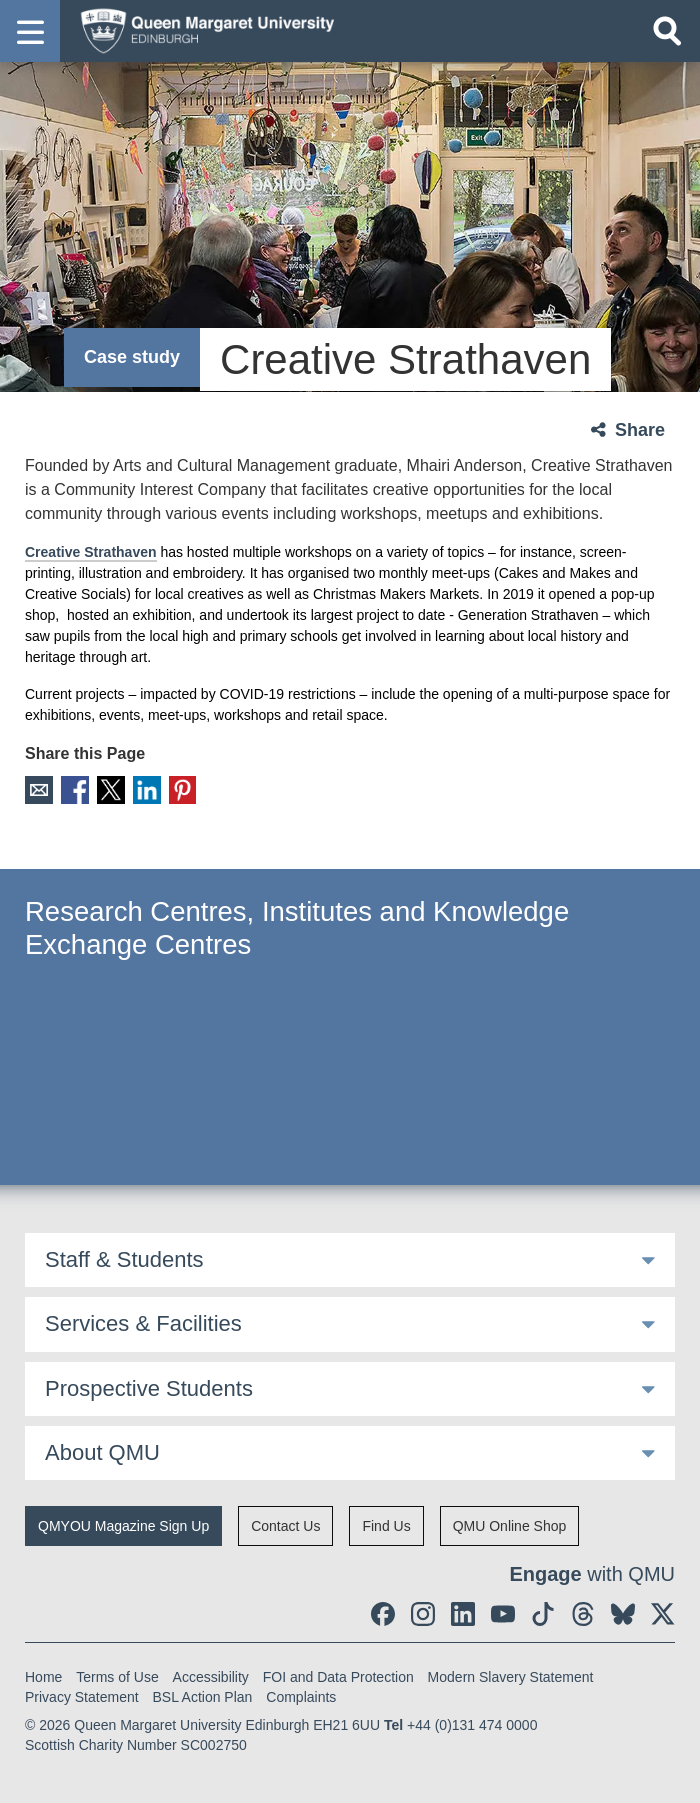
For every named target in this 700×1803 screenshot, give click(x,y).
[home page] (201, 30)
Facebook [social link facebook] (73, 789)
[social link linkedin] (463, 1614)
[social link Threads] (583, 1614)
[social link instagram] (423, 1614)
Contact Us (285, 1526)
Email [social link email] (38, 789)
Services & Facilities (143, 1322)
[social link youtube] (503, 1614)
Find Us (386, 1526)
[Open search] (667, 31)
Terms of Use (117, 1677)
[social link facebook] (383, 1614)
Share (640, 430)
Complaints (301, 1697)
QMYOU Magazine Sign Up (123, 1526)
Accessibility (211, 1677)
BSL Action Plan (203, 1697)
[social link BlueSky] (623, 1614)
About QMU (102, 1451)
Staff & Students (124, 1258)
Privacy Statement (82, 1697)
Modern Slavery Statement (511, 1677)
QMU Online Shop (510, 1526)
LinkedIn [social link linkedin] (143, 789)
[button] (30, 31)
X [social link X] (108, 789)
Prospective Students (149, 1387)
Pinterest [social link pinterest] (178, 789)
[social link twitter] (663, 1614)
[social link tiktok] (543, 1614)
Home (43, 1677)
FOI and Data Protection (338, 1677)
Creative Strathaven (91, 552)
